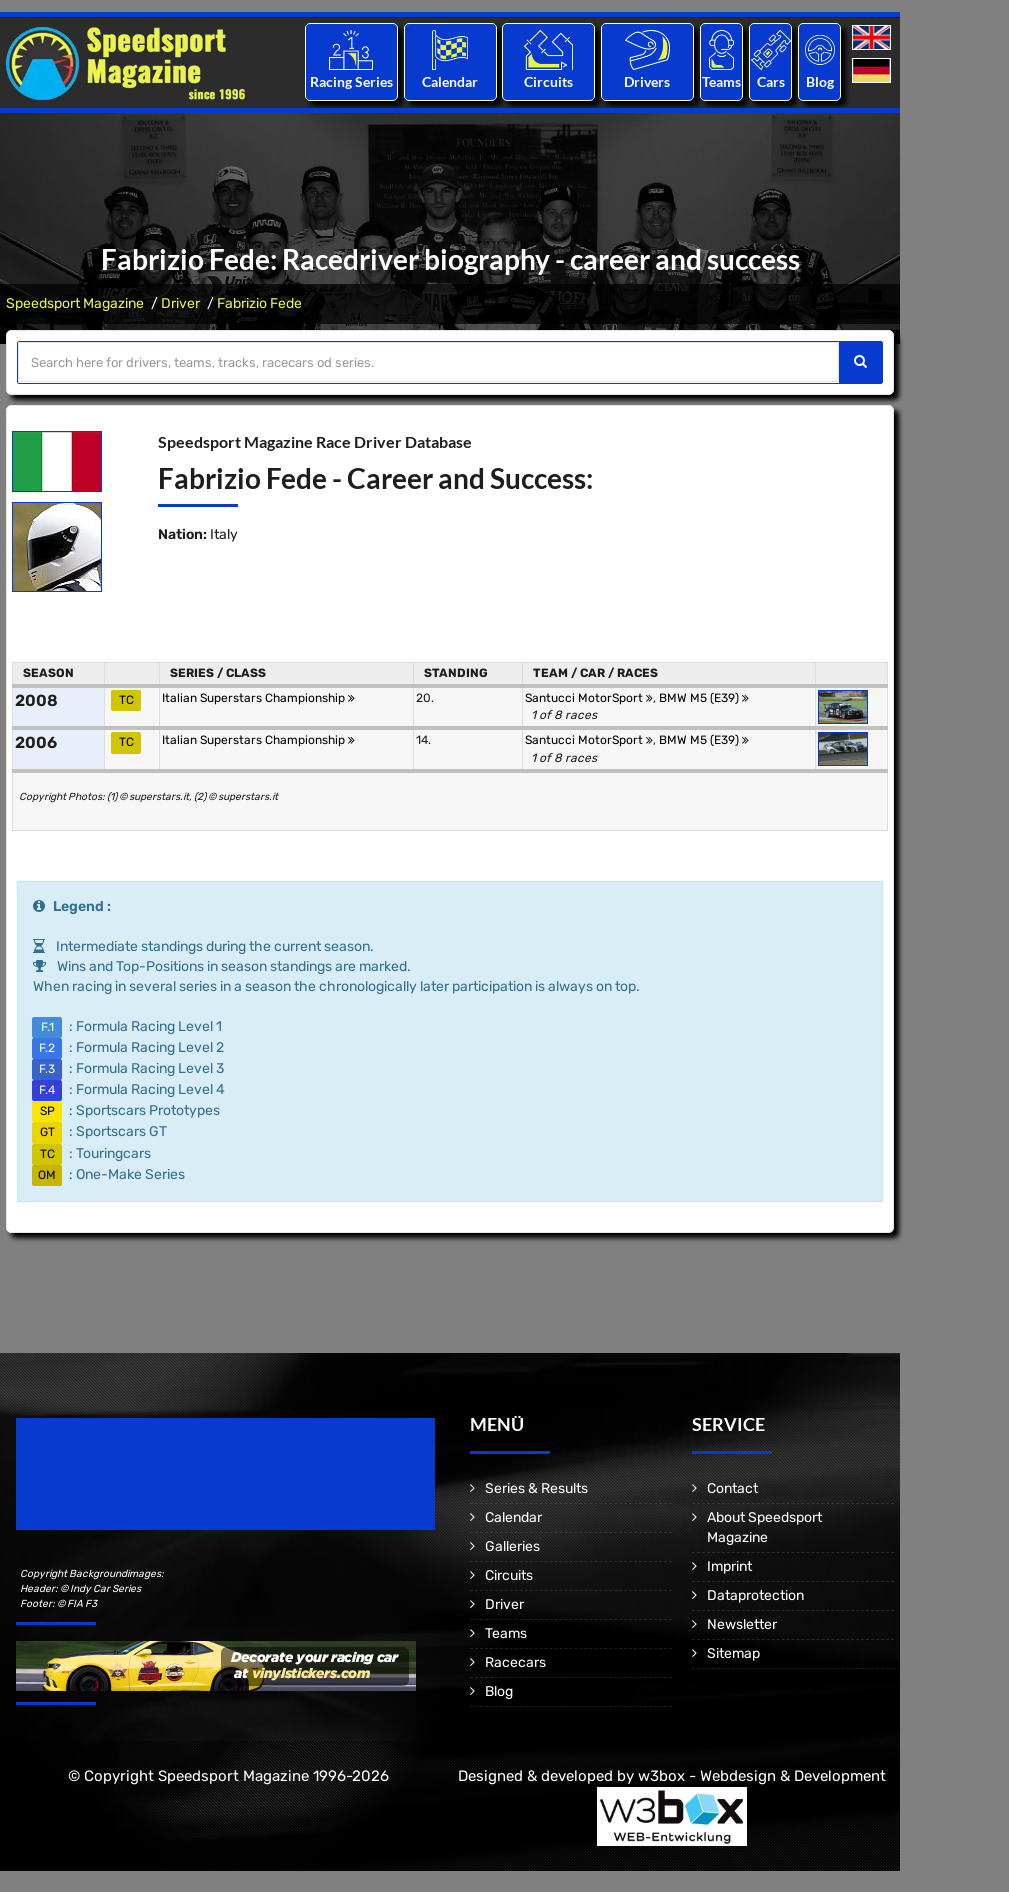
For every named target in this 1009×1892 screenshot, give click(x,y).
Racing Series (351, 81)
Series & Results (536, 1488)
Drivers (647, 81)
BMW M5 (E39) (704, 698)
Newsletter (742, 1624)
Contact (732, 1488)
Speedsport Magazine (75, 303)
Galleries (512, 1546)
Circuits (548, 81)
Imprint (729, 1566)
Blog (820, 81)
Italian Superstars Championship (258, 698)
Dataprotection (755, 1595)
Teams (721, 81)
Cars (771, 81)
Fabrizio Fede (259, 303)
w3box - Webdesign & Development (762, 1776)
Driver (180, 303)
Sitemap (733, 1653)
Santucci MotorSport (589, 698)
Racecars (515, 1662)
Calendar (450, 81)
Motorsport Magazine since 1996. (130, 1487)
